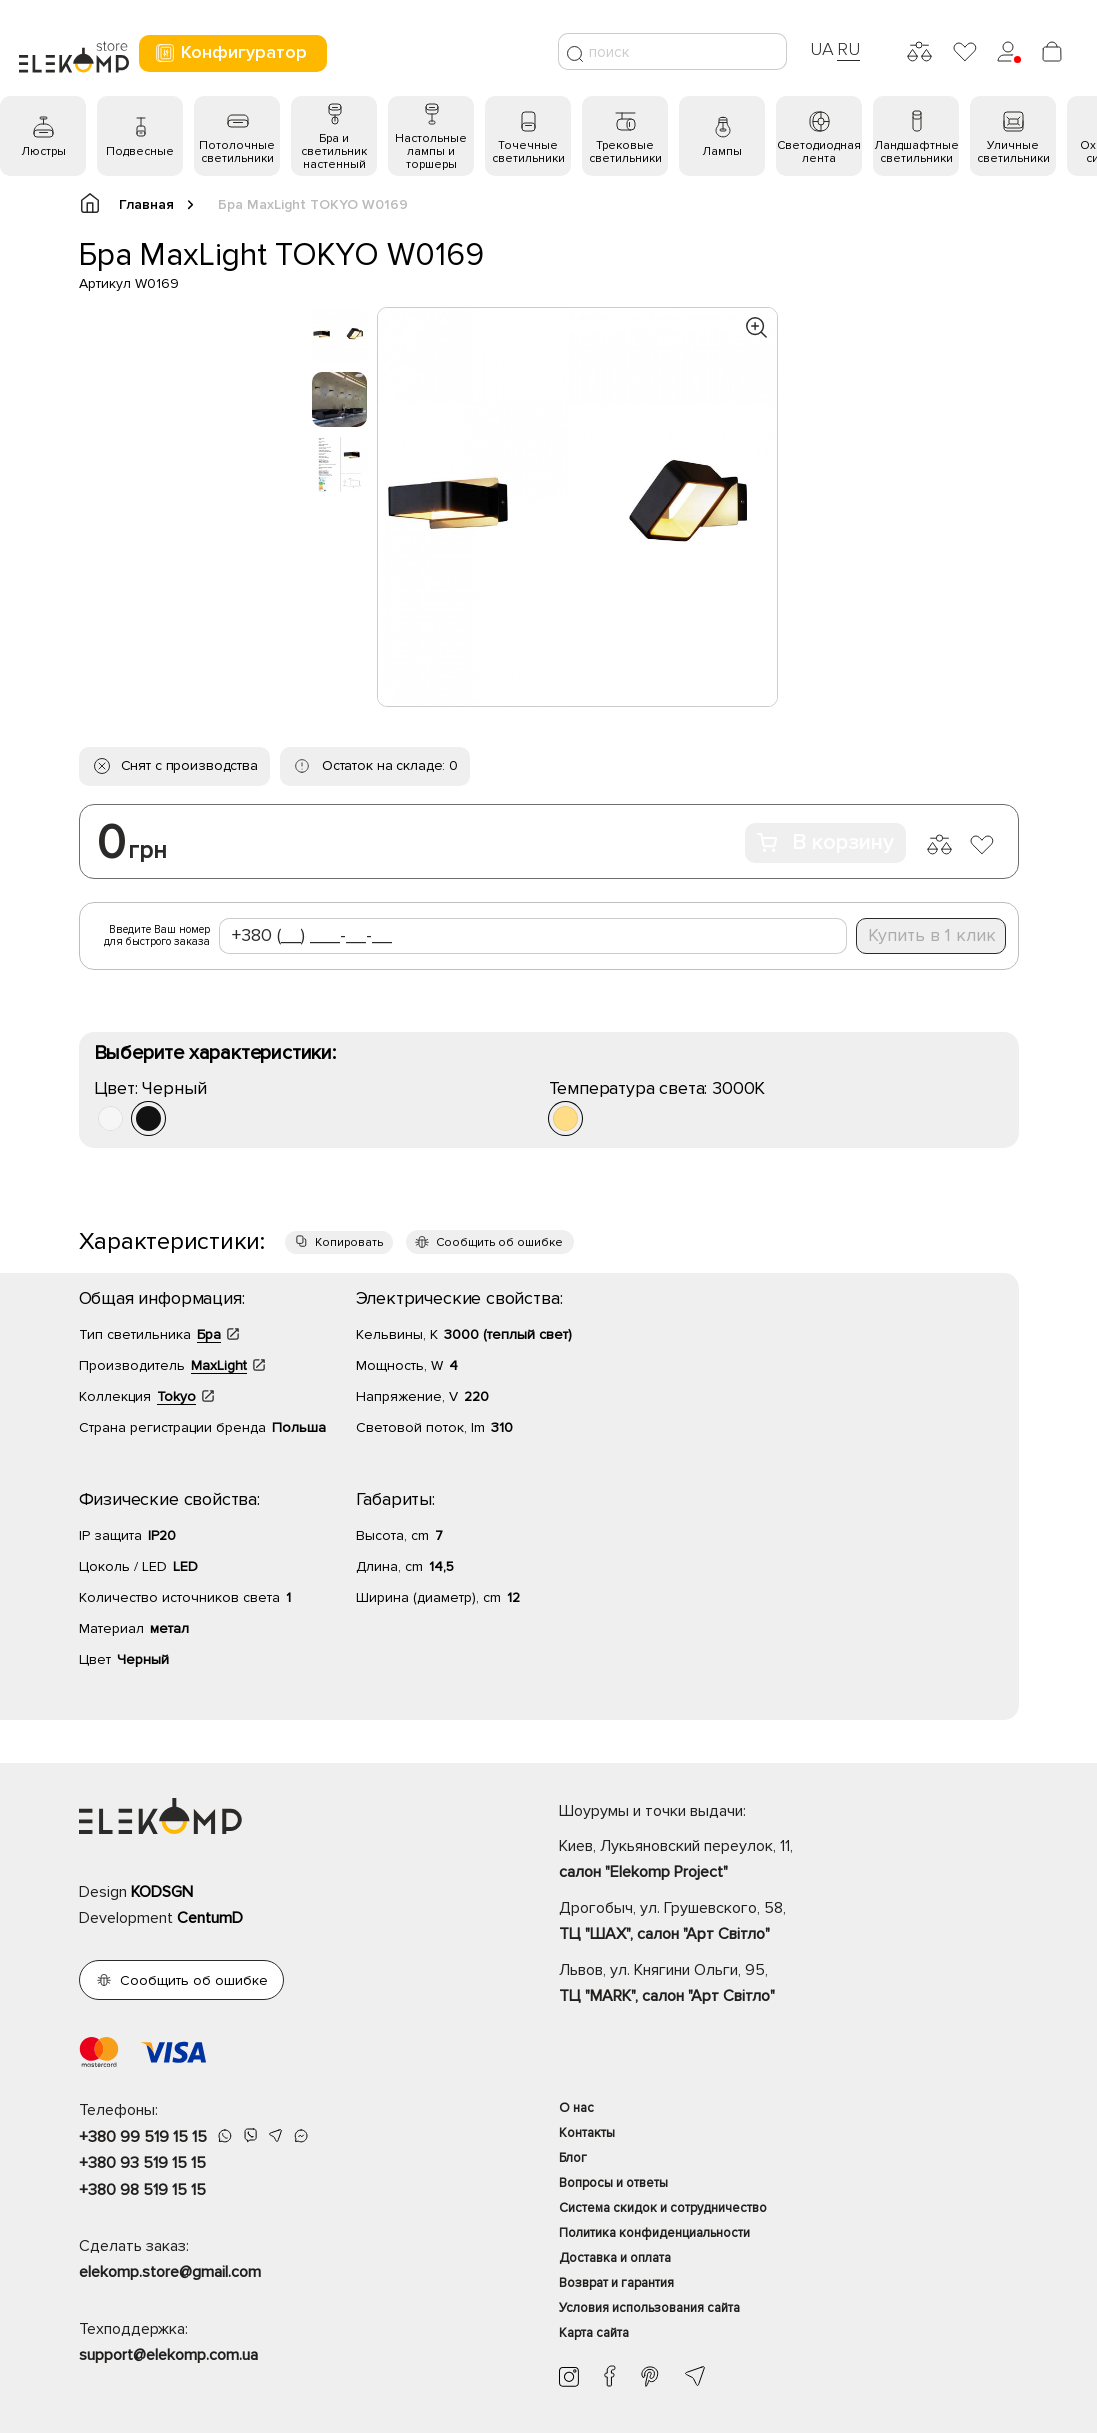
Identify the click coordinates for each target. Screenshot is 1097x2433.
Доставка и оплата (615, 2258)
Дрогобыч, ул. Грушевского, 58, (789, 1923)
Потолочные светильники (237, 152)
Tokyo (176, 1396)
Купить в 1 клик (932, 935)
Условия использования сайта (649, 2308)
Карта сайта (594, 2333)
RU (848, 49)
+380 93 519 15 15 (142, 2163)
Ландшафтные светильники (916, 152)
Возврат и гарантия (616, 2283)
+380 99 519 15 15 (143, 2137)
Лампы (722, 151)
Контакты (587, 2133)
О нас (576, 2108)
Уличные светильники (1013, 152)
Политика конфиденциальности (654, 2233)
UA (822, 49)
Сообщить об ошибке (499, 1242)
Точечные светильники (528, 152)
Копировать (349, 1242)
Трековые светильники (625, 152)
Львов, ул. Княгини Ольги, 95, (789, 1985)
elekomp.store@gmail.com (170, 2272)
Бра (209, 1334)
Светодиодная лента (819, 152)
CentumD (210, 1918)
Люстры (43, 151)
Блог (573, 2158)
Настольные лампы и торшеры (431, 151)
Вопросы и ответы (613, 2183)
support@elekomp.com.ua (168, 2355)
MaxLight (219, 1365)
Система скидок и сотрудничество (663, 2208)
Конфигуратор (230, 52)
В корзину (825, 842)
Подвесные (140, 151)
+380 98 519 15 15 (142, 2190)
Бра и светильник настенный (334, 151)
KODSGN (162, 1892)
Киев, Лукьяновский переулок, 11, (789, 1861)
